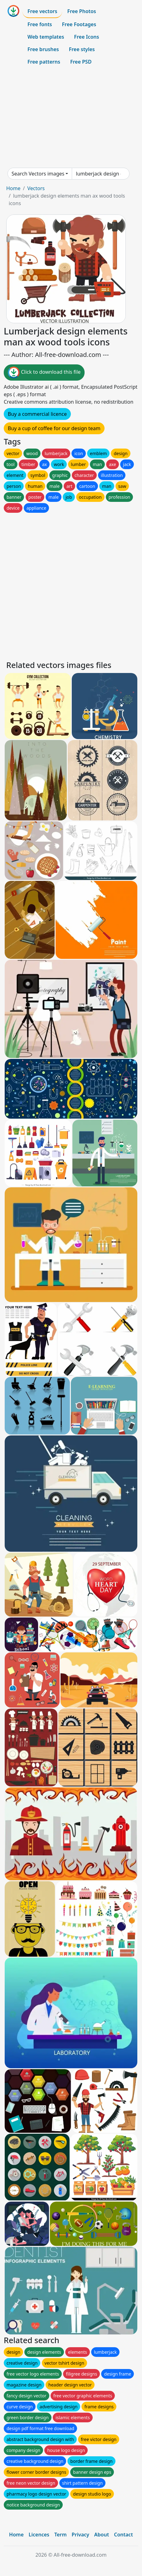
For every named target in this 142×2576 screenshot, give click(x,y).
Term (60, 2534)
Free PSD (80, 61)
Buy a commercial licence (37, 414)
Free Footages (79, 24)
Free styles (82, 49)
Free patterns (43, 61)
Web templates (45, 36)
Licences (39, 2534)
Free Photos (81, 11)
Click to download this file (44, 372)
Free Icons (86, 36)
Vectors (36, 188)
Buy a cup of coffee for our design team (54, 428)
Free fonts (39, 24)
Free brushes (43, 49)
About (101, 2534)
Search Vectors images (38, 173)
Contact (123, 2534)
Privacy (80, 2534)
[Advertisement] (71, 118)
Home (13, 188)
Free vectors (42, 11)
